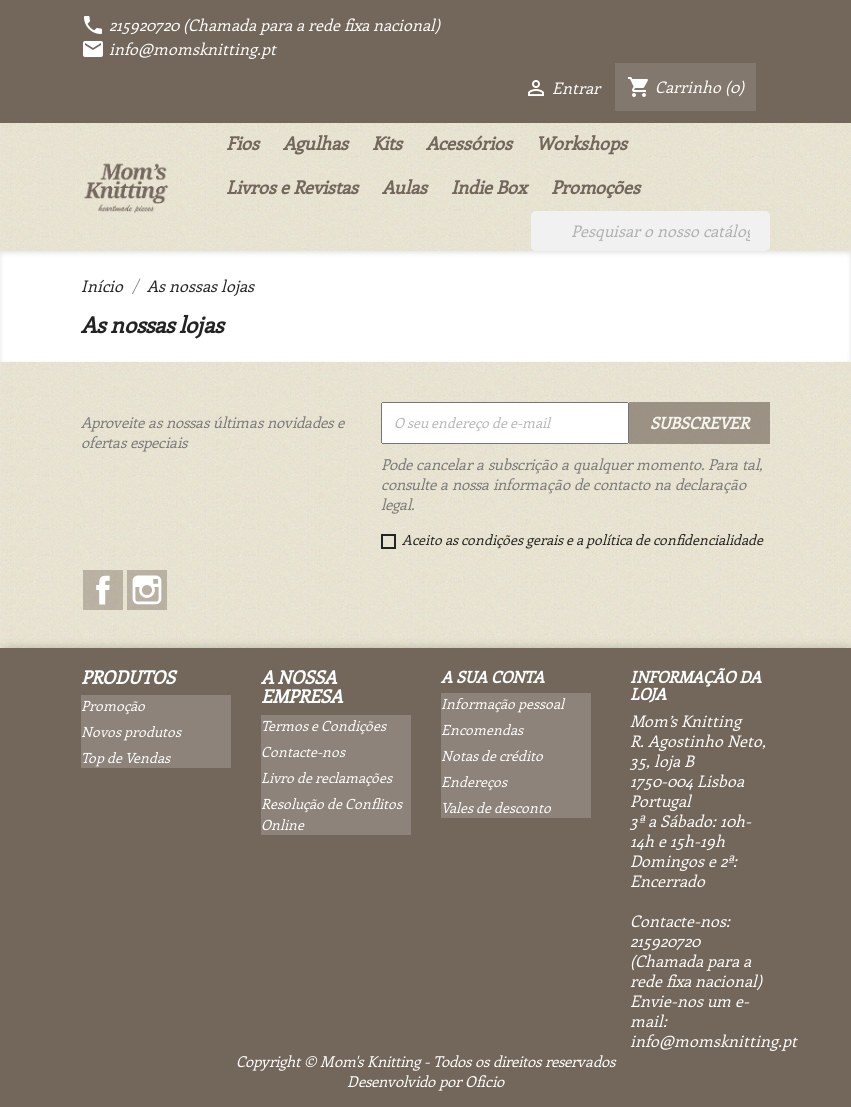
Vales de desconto (496, 807)
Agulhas (315, 143)
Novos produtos (131, 731)
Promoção (113, 705)
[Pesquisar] (650, 231)
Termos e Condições (323, 725)
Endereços (474, 781)
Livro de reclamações (326, 777)
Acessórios (469, 143)
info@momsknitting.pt (178, 48)
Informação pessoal (502, 703)
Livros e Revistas (292, 187)
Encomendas (482, 729)
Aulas (404, 187)
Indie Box (489, 187)
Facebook (103, 590)
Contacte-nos (303, 751)
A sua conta (492, 676)
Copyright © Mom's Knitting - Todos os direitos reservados (425, 1061)
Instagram (147, 590)
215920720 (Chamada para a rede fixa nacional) (260, 24)
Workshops (581, 143)
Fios (242, 143)
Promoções (595, 187)
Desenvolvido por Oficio (425, 1081)
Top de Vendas (125, 757)
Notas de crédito (492, 755)
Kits (387, 143)
